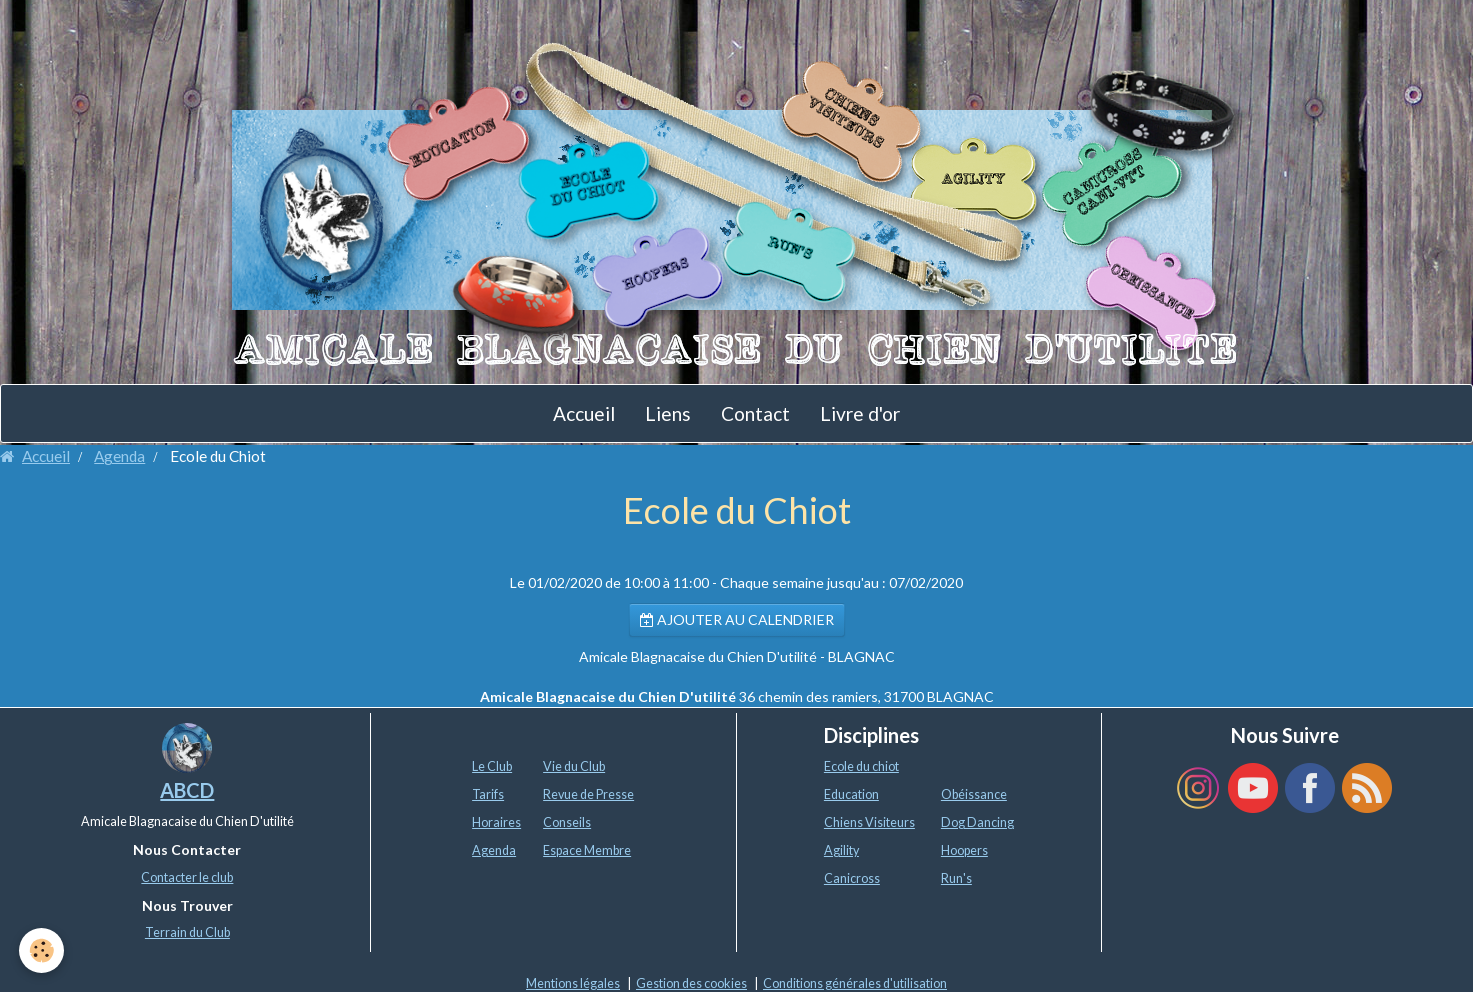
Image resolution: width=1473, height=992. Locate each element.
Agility (841, 850)
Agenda (119, 456)
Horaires (496, 822)
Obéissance (974, 794)
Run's (956, 878)
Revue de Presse (588, 794)
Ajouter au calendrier (737, 619)
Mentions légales (573, 983)
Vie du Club (574, 766)
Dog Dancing (977, 822)
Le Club (492, 766)
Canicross (852, 878)
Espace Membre (587, 850)
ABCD (187, 790)
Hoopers (964, 850)
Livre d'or (860, 413)
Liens (668, 413)
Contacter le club (187, 877)
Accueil (584, 413)
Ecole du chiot (861, 766)
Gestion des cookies (691, 983)
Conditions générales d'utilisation (855, 983)
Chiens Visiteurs (869, 822)
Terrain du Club (187, 932)
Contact (755, 413)
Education (851, 794)
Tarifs (488, 794)
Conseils (567, 822)
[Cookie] (42, 950)
